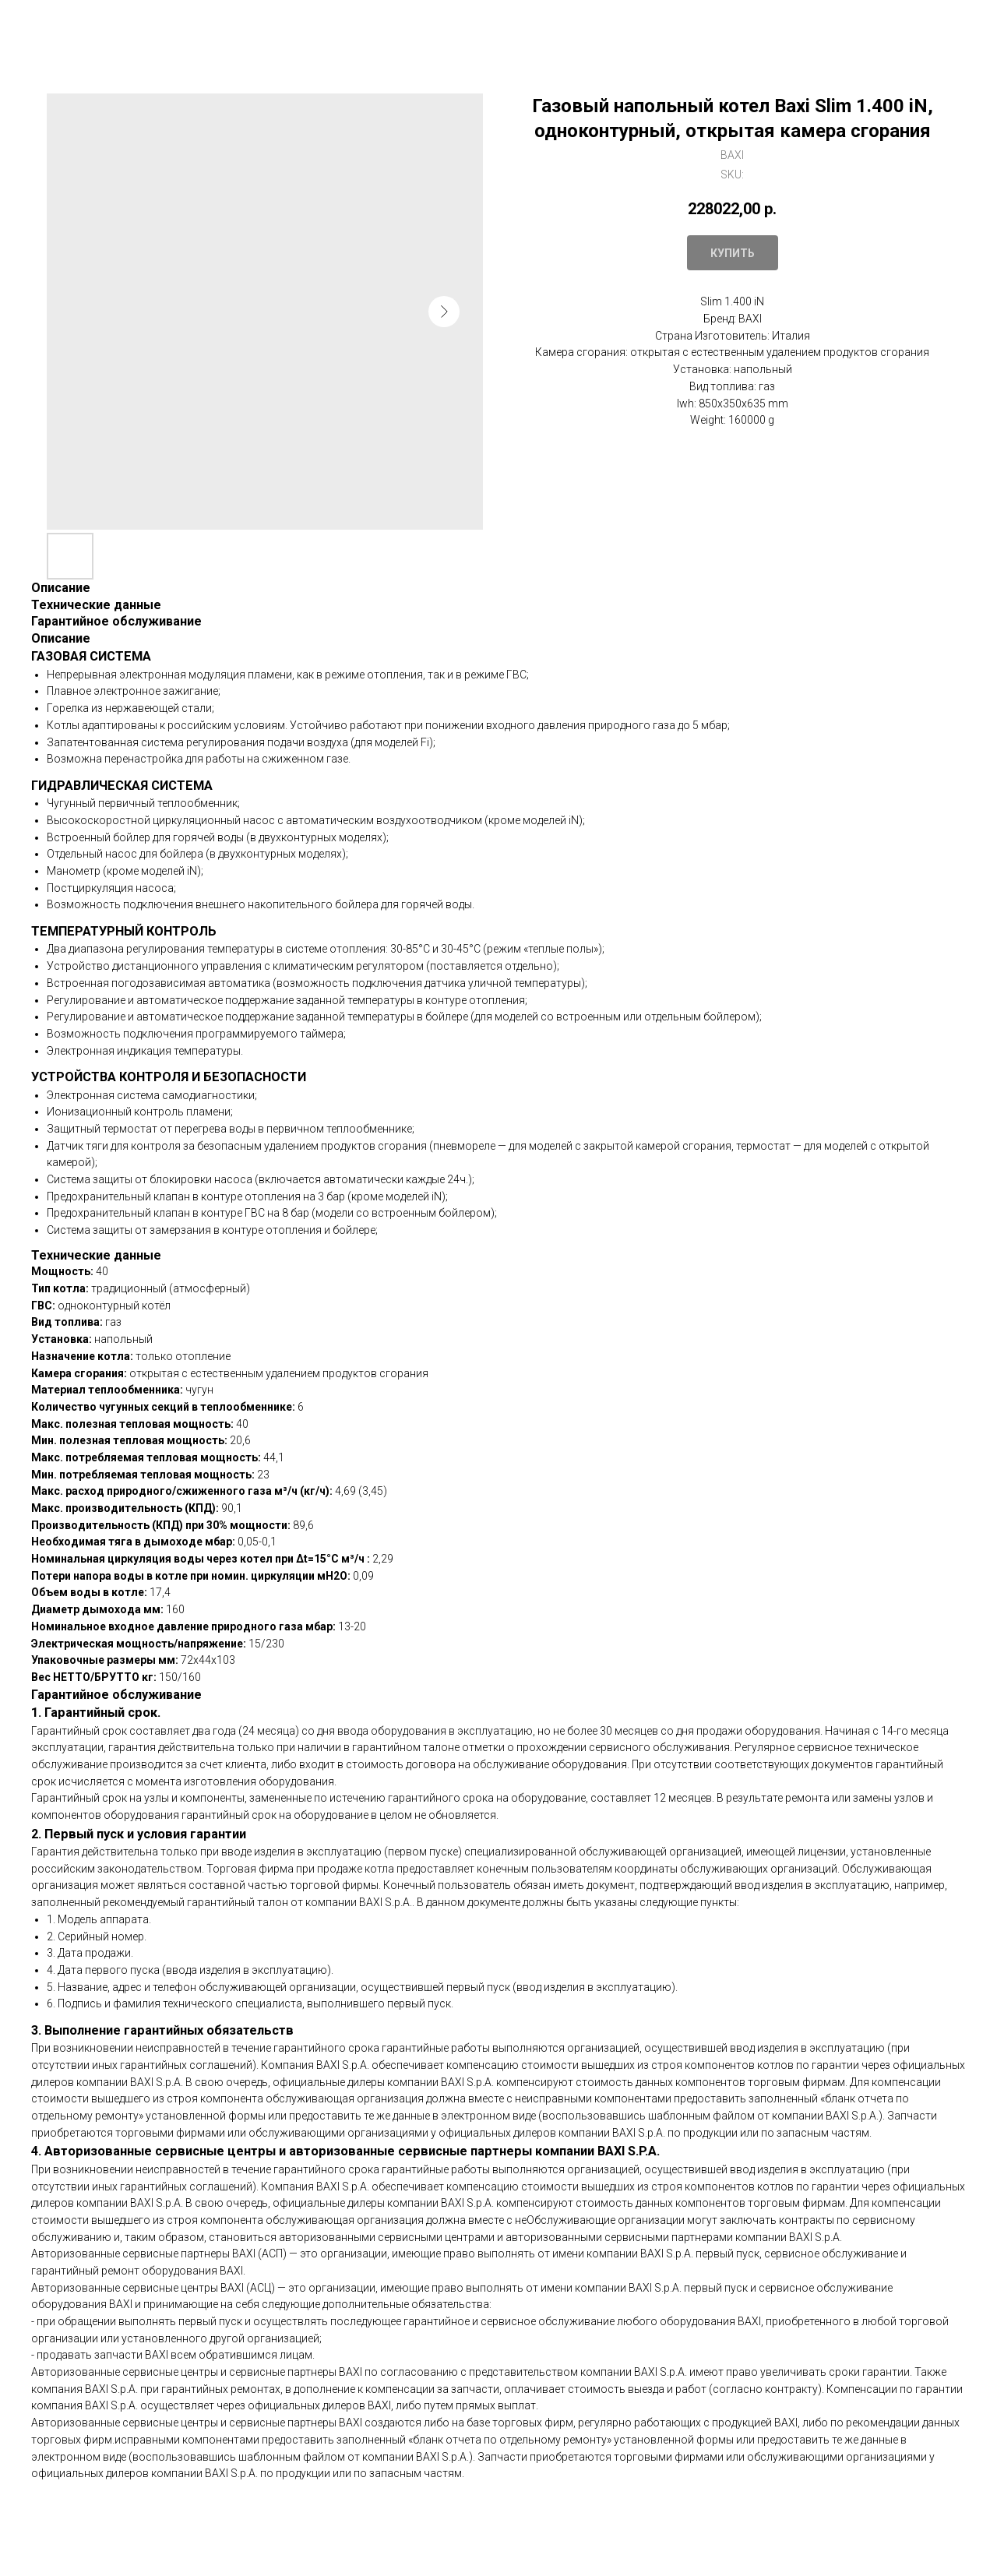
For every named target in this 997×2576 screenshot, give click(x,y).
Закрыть (51, 23)
